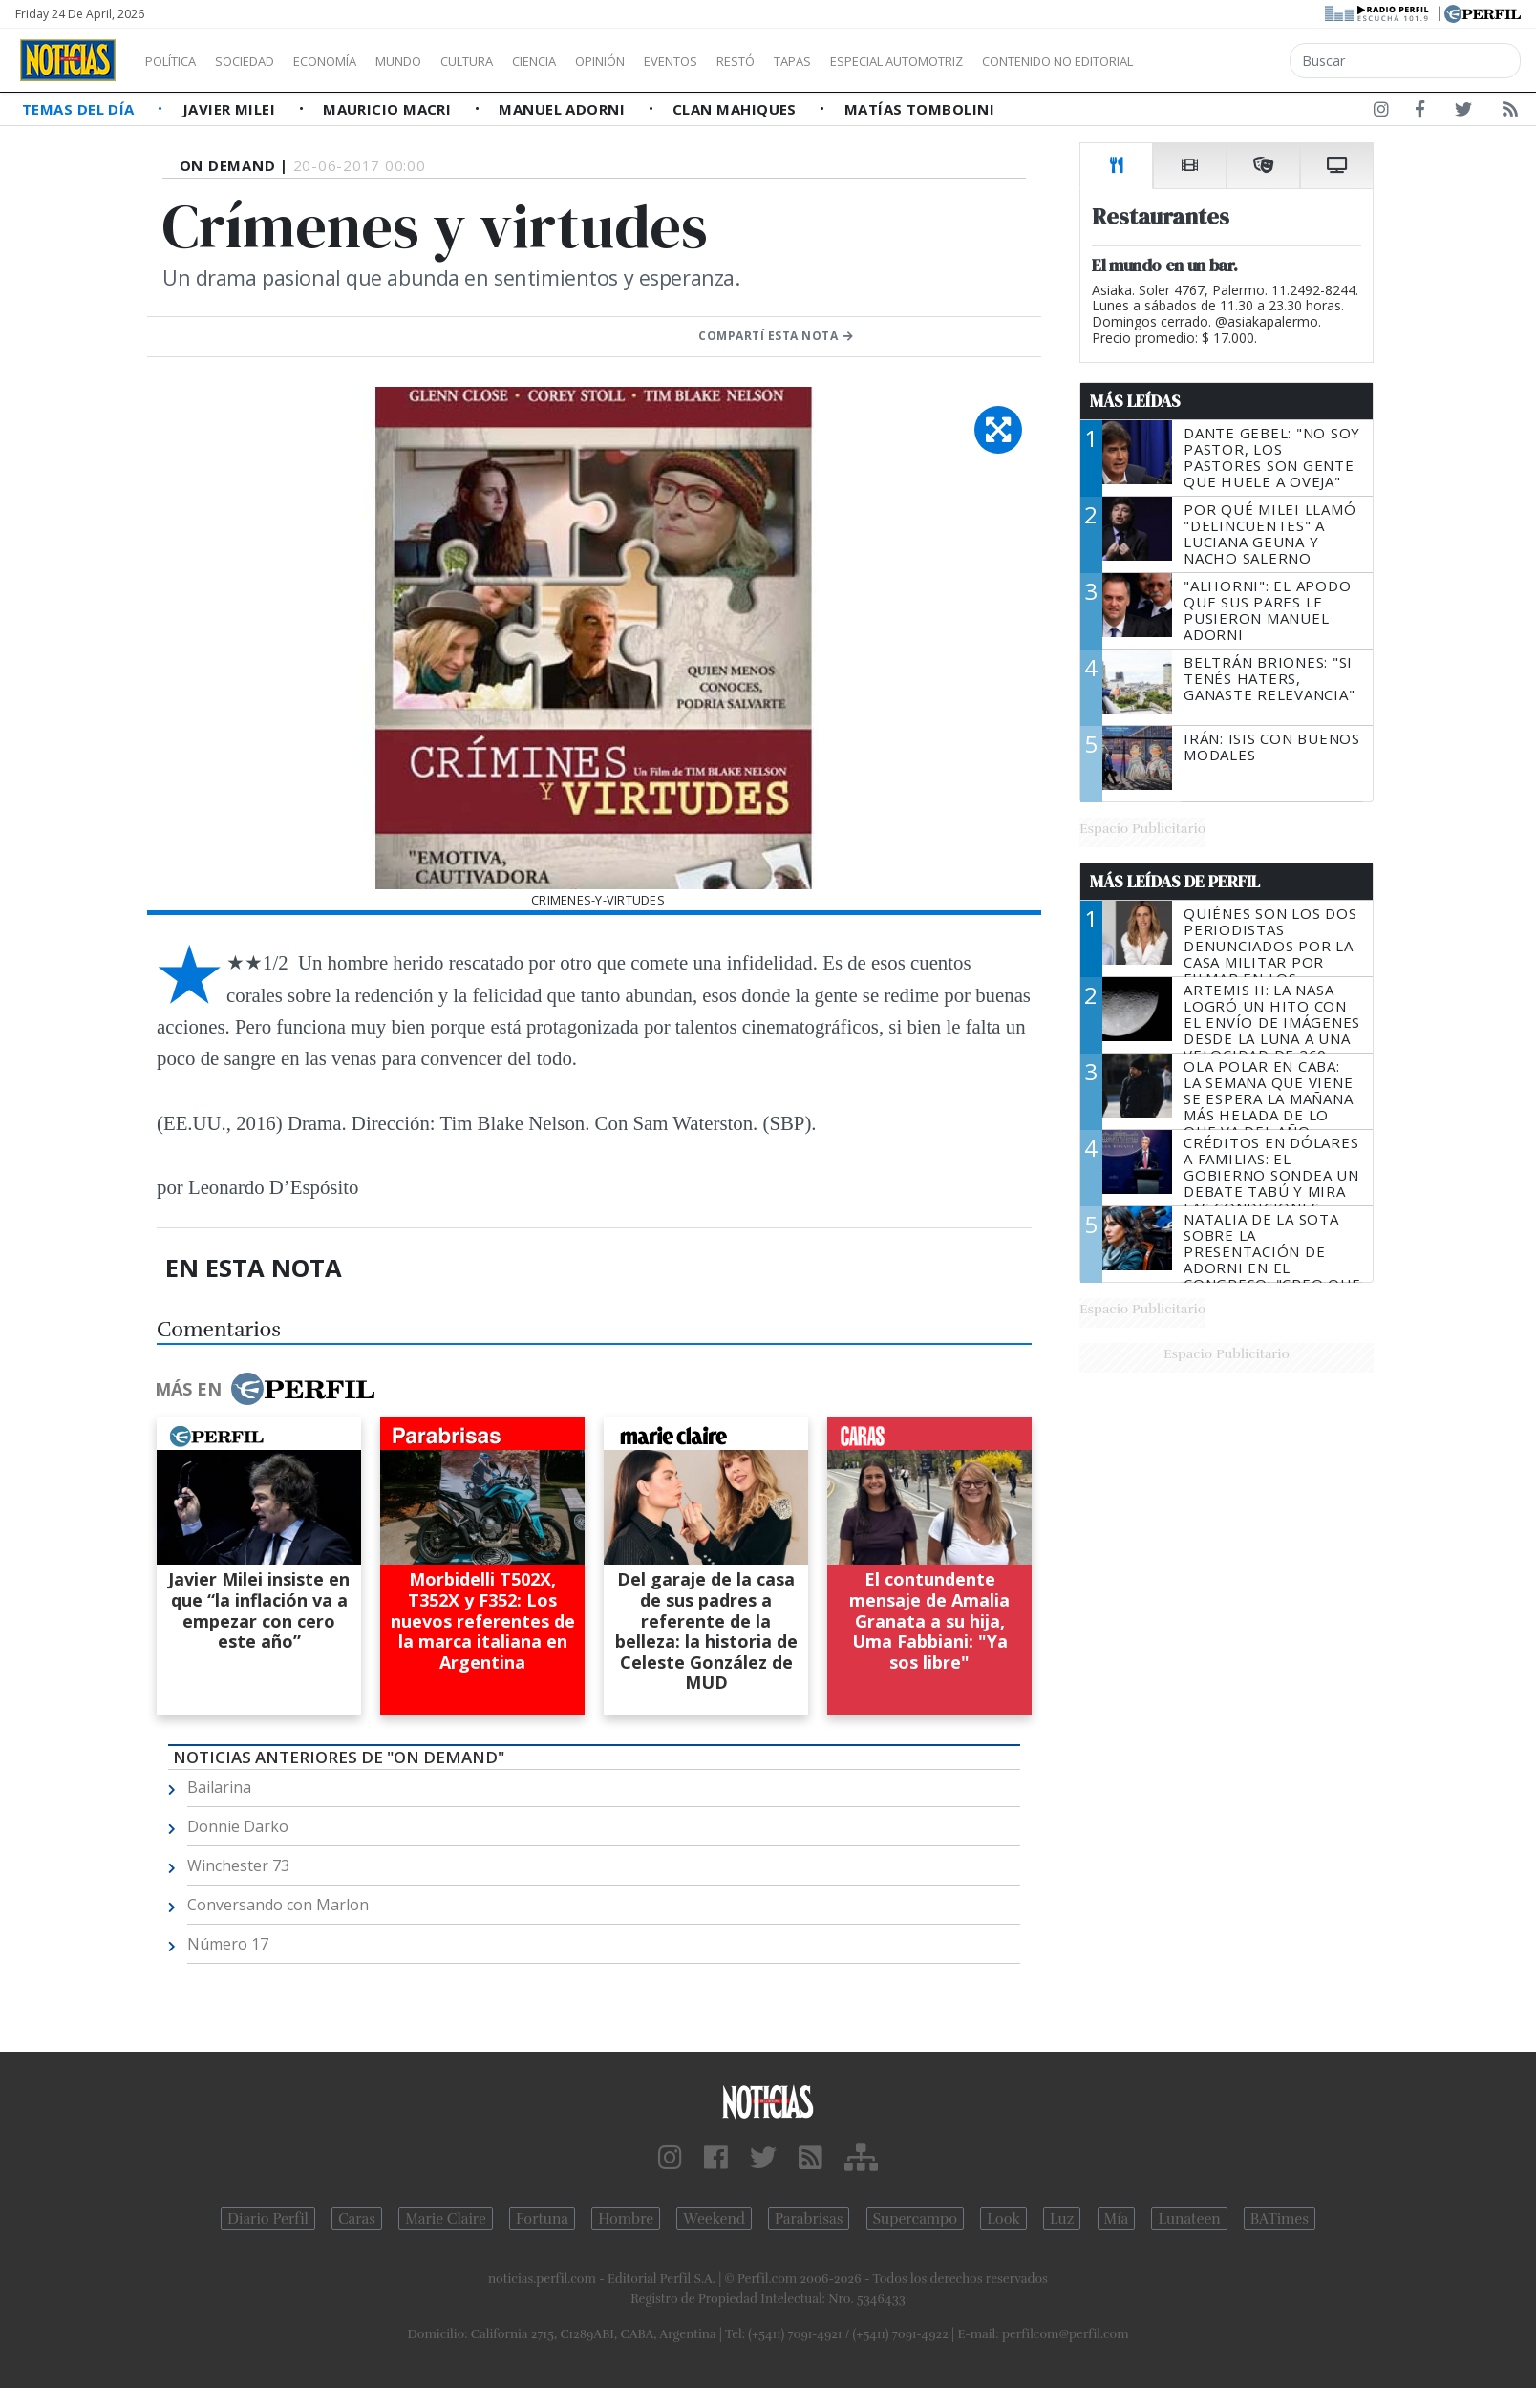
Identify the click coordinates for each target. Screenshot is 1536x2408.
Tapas (901, 61)
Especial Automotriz (1024, 61)
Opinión (678, 61)
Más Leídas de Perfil (1175, 881)
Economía (357, 61)
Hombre (625, 2218)
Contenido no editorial (1220, 61)
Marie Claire (445, 2218)
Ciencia (600, 61)
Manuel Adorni (564, 108)
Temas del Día (80, 108)
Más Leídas (1135, 401)
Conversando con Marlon (278, 1904)
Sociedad (264, 61)
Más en (264, 1389)
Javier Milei (231, 108)
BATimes (1279, 2218)
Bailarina (219, 1787)
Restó (836, 61)
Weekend (714, 2218)
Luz (1062, 2218)
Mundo (442, 61)
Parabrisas (809, 2218)
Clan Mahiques (736, 108)
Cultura (521, 61)
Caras (356, 2218)
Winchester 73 (238, 1865)
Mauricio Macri (389, 108)
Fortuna (542, 2218)
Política (177, 61)
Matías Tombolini (919, 108)
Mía (1116, 2218)
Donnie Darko (237, 1826)
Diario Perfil (268, 2218)
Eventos (761, 61)
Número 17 (227, 1943)
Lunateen (1189, 2218)
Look (1003, 2218)
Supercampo (915, 2218)
